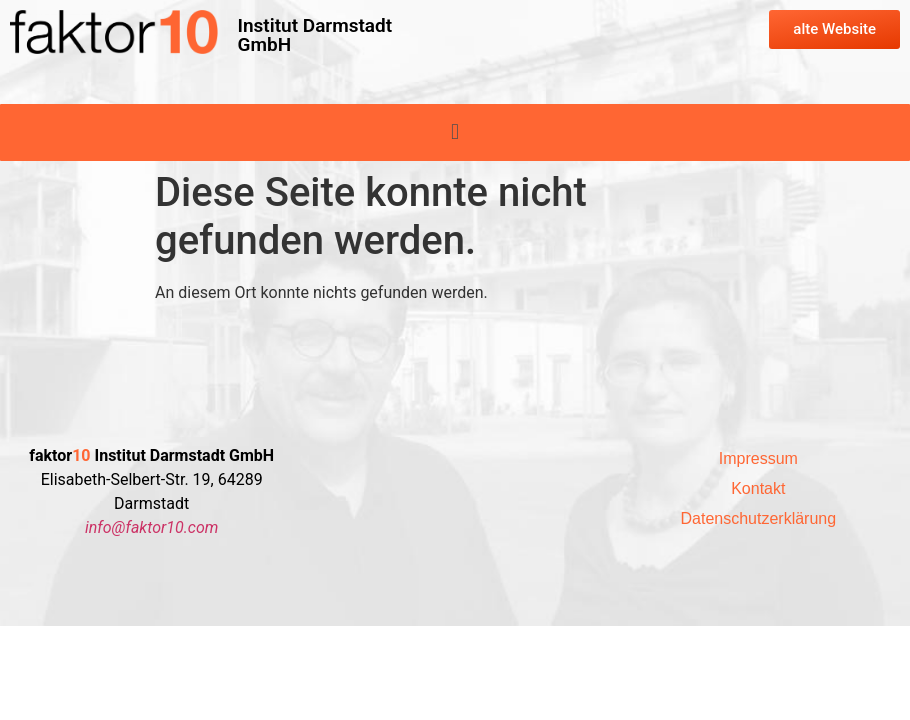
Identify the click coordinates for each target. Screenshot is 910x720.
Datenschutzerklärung (759, 518)
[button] (454, 132)
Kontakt (758, 488)
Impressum (758, 458)
